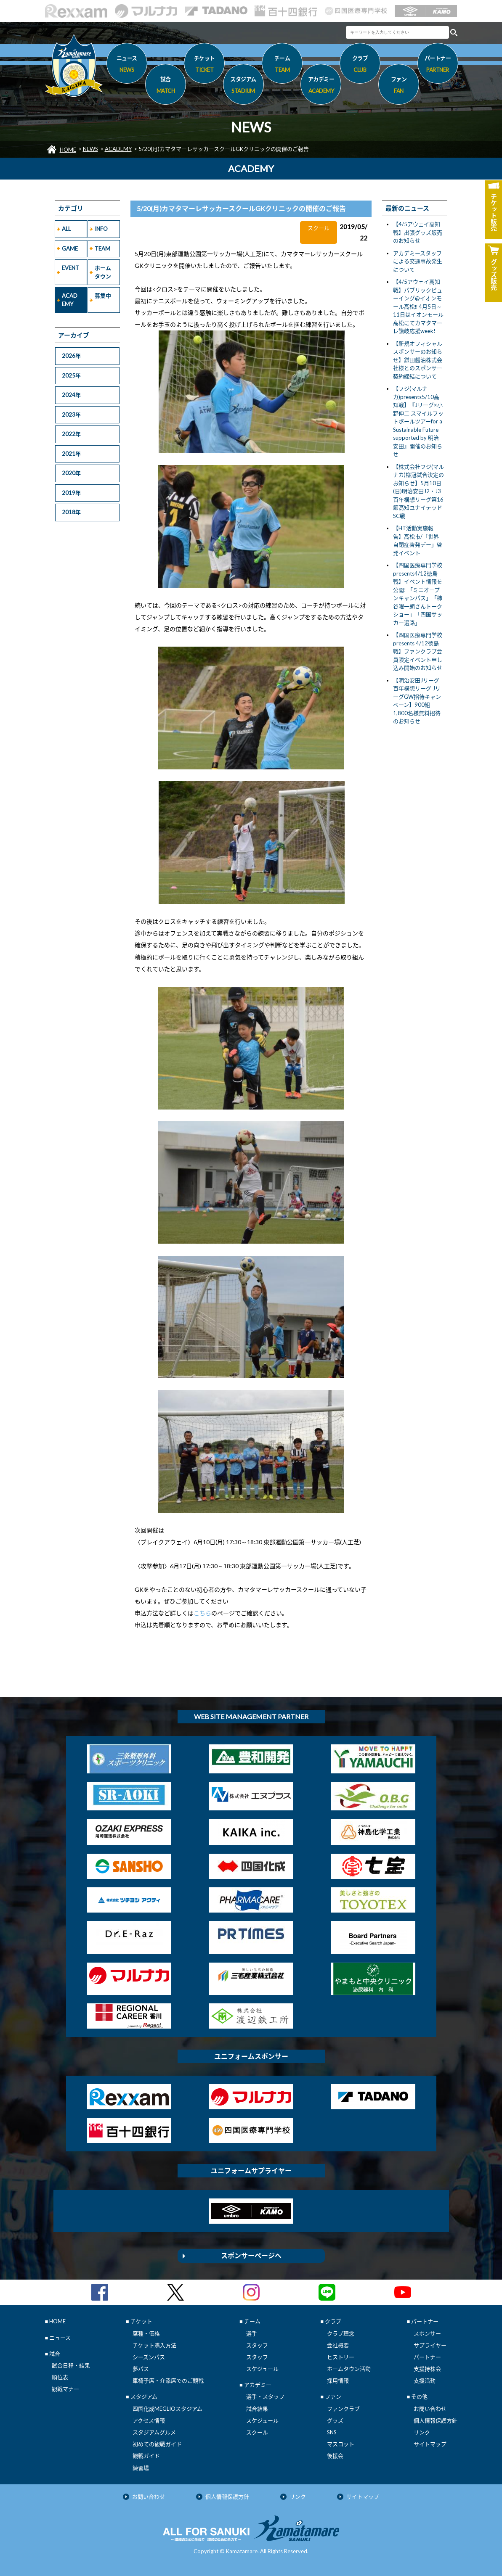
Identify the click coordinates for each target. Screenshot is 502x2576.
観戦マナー (65, 2389)
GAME (70, 248)
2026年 (71, 355)
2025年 (71, 375)
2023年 (71, 414)
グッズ (335, 2420)
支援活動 (425, 2380)
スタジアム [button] (243, 86)
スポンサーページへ (251, 2255)
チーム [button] (282, 65)
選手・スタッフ (265, 2396)
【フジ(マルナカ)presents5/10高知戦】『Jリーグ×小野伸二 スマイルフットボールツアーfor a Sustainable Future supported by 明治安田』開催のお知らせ (418, 421)
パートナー (427, 2357)
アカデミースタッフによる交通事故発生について (417, 261)
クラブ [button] (360, 65)
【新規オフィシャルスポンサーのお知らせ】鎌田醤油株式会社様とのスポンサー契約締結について (417, 360)
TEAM (102, 248)
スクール (257, 2432)
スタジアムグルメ (154, 2432)
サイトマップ (430, 2444)
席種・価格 (146, 2333)
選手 (251, 2333)
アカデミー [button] (321, 86)
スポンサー (427, 2333)
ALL (66, 228)
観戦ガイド (146, 2455)
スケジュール (262, 2368)
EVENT (70, 267)
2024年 (71, 394)
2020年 (71, 473)
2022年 (71, 434)
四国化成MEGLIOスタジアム (167, 2408)
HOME (68, 149)
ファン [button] (398, 86)
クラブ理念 (340, 2333)
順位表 (60, 2377)
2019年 (71, 492)
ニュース (127, 65)
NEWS (90, 148)
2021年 (71, 453)
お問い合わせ (430, 2408)
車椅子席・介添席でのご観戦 (168, 2380)
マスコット (340, 2444)
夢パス (141, 2368)
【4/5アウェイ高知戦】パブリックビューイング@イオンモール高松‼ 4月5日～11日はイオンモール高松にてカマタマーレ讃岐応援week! (418, 306)
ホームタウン (103, 272)
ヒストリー (340, 2357)
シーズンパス (149, 2357)
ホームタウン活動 (349, 2368)
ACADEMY (118, 148)
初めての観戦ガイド (157, 2444)
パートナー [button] (438, 65)
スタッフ (257, 2345)
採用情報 (338, 2380)
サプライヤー (430, 2345)
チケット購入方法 (154, 2345)
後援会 (335, 2455)
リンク (422, 2432)
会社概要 (338, 2345)
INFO (101, 228)
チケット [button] (204, 65)
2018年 (71, 512)
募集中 (103, 295)
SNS (332, 2432)
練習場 (141, 2468)
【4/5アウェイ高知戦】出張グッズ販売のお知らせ (417, 232)
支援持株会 (427, 2368)
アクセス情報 (149, 2420)
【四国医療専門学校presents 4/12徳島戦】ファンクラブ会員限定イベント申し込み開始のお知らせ (417, 651)
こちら (202, 1613)
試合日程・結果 (71, 2365)
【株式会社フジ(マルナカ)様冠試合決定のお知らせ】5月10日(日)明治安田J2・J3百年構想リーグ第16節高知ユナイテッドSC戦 (418, 491)
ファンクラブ (343, 2408)
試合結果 (257, 2408)
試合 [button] (165, 86)
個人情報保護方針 (435, 2420)
